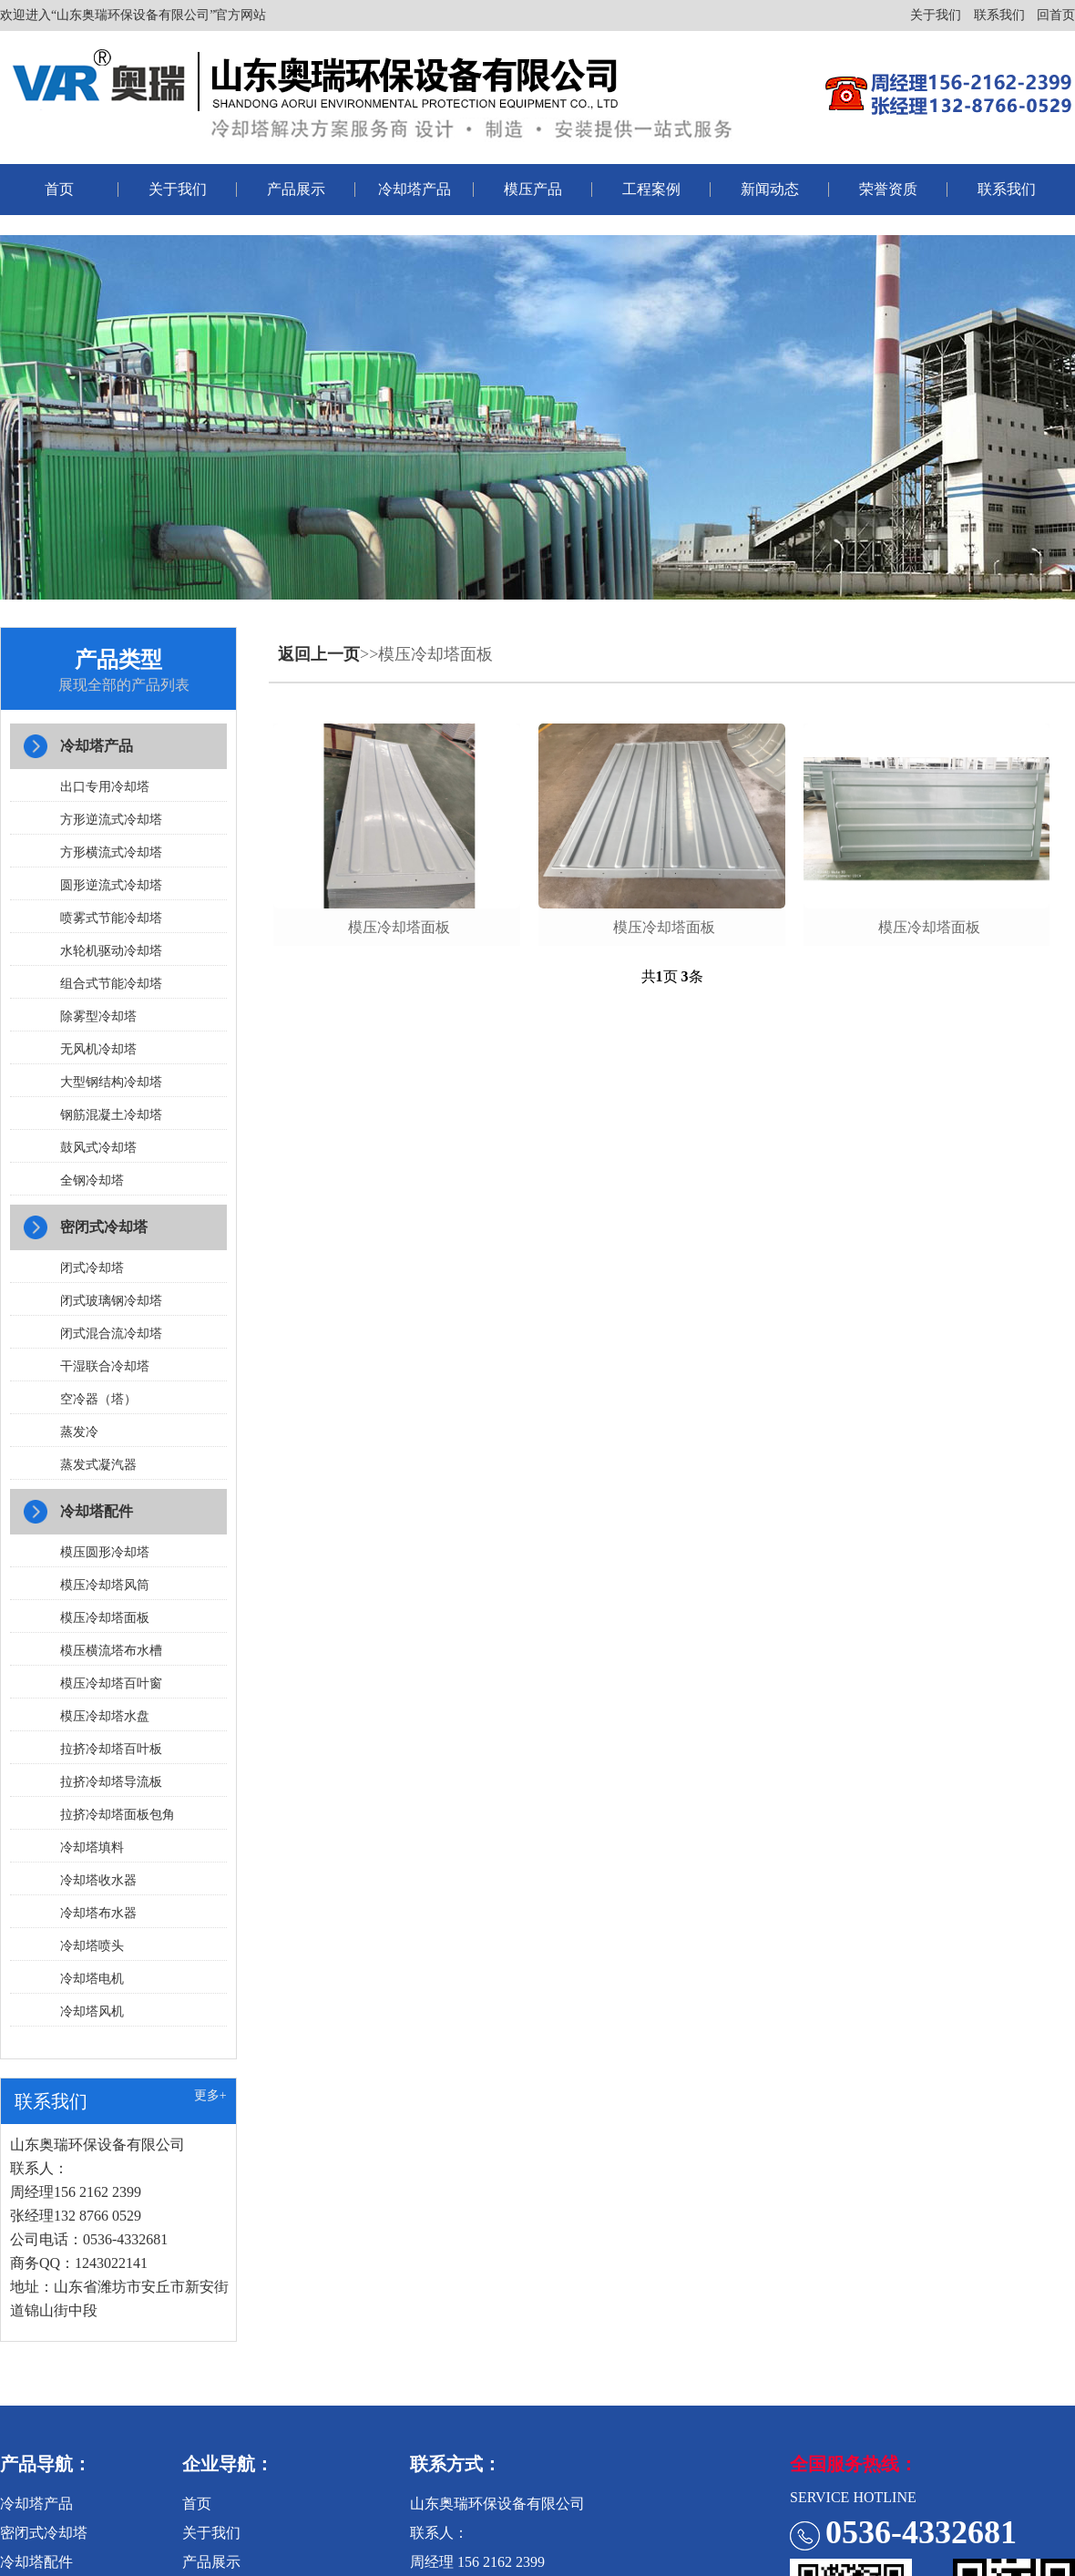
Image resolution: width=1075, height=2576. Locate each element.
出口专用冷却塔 (104, 787)
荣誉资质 (888, 189)
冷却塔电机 (92, 1979)
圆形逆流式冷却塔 (111, 885)
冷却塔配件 (96, 1511)
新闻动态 (770, 189)
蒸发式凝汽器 (98, 1465)
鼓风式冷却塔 (98, 1148)
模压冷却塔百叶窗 (111, 1683)
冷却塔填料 (92, 1847)
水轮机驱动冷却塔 (111, 951)
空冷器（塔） (98, 1399)
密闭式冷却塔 (104, 1227)
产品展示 (296, 189)
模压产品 (533, 189)
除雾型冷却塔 (98, 1016)
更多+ (210, 2095)
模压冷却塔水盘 (104, 1716)
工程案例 (651, 189)
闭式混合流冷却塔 (111, 1333)
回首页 (1056, 15)
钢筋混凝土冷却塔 (111, 1115)
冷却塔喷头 (92, 1946)
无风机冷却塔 (98, 1049)
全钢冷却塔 (92, 1180)
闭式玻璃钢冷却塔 (111, 1301)
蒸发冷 (79, 1432)
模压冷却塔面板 (104, 1618)
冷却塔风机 (92, 2011)
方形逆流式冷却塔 (111, 819)
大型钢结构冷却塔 (111, 1082)
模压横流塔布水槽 (111, 1650)
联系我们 (999, 15)
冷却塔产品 (414, 189)
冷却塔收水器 (98, 1880)
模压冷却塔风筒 (104, 1585)
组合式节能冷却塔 (111, 983)
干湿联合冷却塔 (104, 1366)
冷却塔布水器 (98, 1913)
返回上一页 (319, 654)
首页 (59, 189)
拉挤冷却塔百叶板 (111, 1749)
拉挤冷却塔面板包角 (117, 1815)
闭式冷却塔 (92, 1268)
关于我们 (935, 15)
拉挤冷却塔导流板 (111, 1782)
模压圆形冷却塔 (104, 1552)
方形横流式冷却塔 (111, 852)
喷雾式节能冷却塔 (111, 918)
